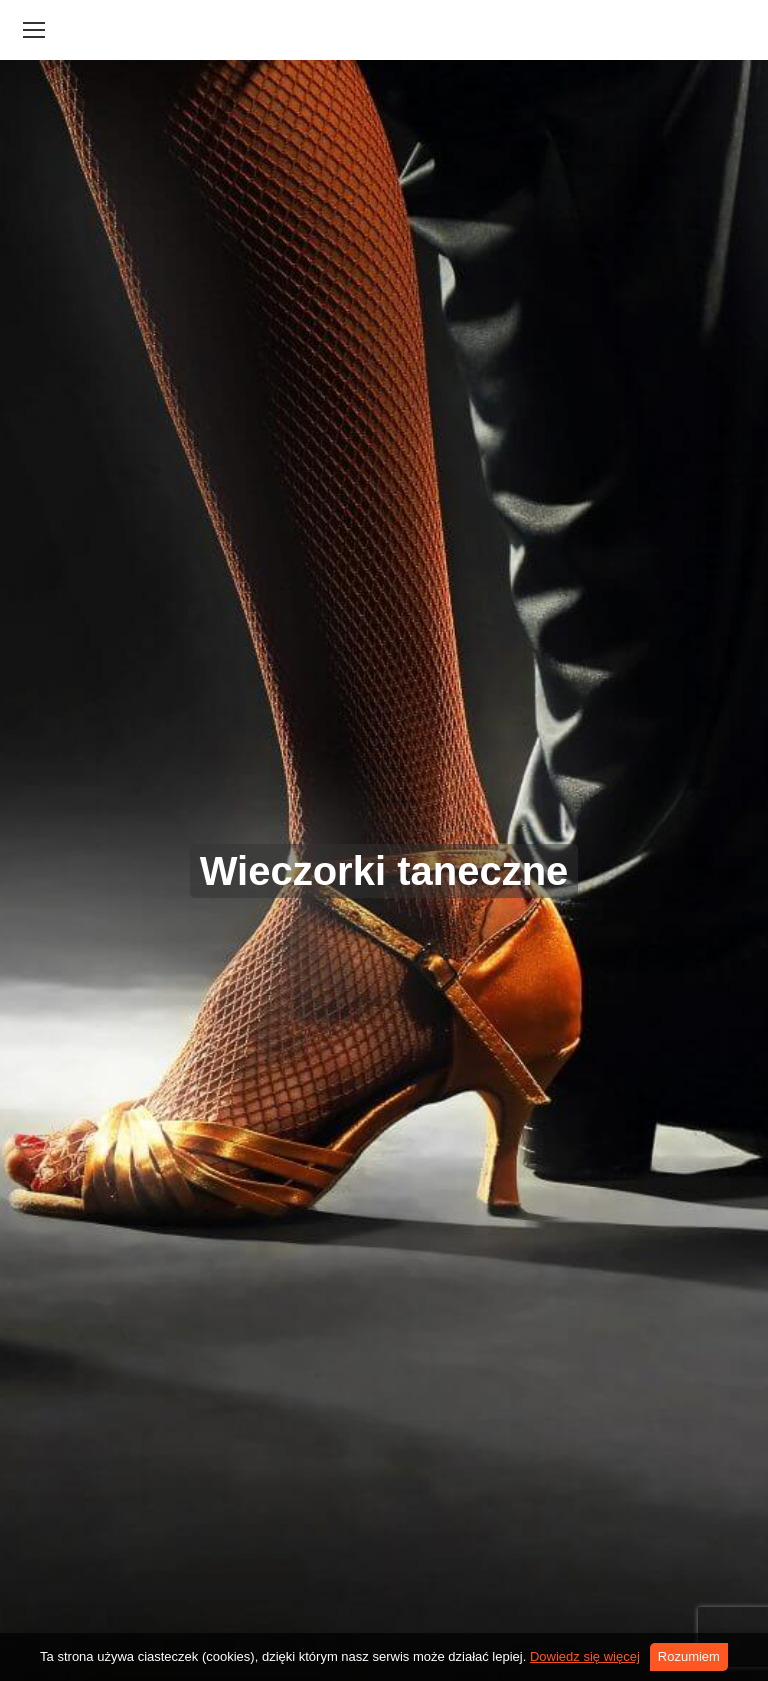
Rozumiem (689, 1656)
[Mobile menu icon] (34, 30)
